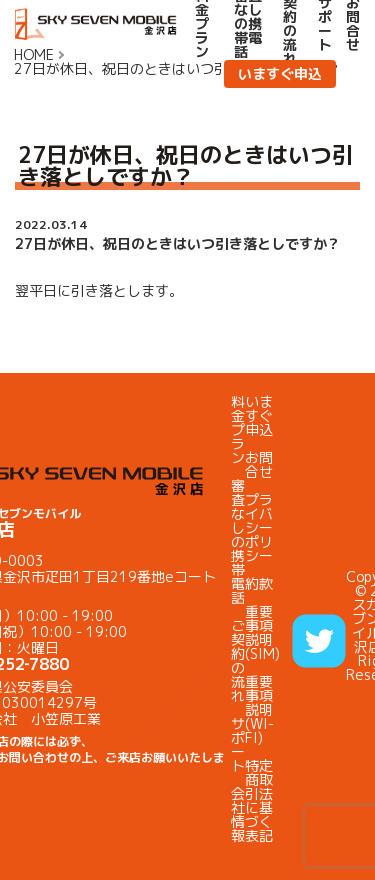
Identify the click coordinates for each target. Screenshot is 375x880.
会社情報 (238, 814)
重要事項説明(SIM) (262, 632)
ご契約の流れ (238, 660)
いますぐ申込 (280, 73)
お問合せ (259, 464)
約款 (259, 583)
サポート (238, 744)
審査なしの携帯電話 (238, 541)
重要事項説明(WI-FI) (259, 709)
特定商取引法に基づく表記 (259, 800)
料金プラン (238, 429)
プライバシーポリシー (259, 527)
